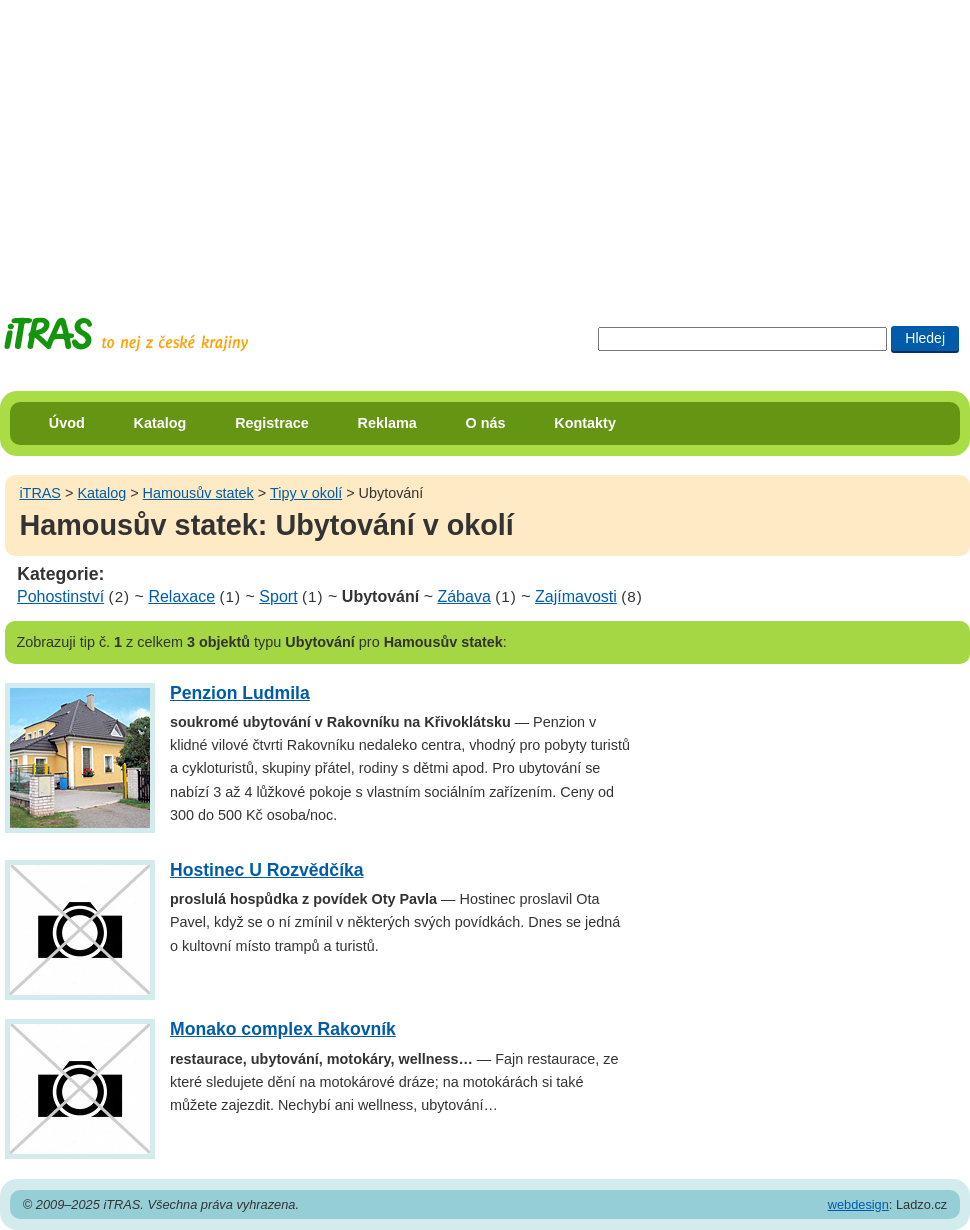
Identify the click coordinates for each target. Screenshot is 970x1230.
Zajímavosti (576, 596)
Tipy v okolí (306, 493)
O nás (486, 423)
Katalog (160, 423)
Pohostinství (60, 596)
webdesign (858, 1204)
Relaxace (181, 596)
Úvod (67, 423)
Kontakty (585, 423)
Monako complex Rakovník (283, 1029)
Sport (278, 596)
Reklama (387, 423)
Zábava (463, 596)
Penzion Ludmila (240, 693)
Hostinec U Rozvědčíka (267, 870)
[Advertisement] (365, 140)
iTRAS (40, 493)
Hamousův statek (198, 493)
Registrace (272, 423)
